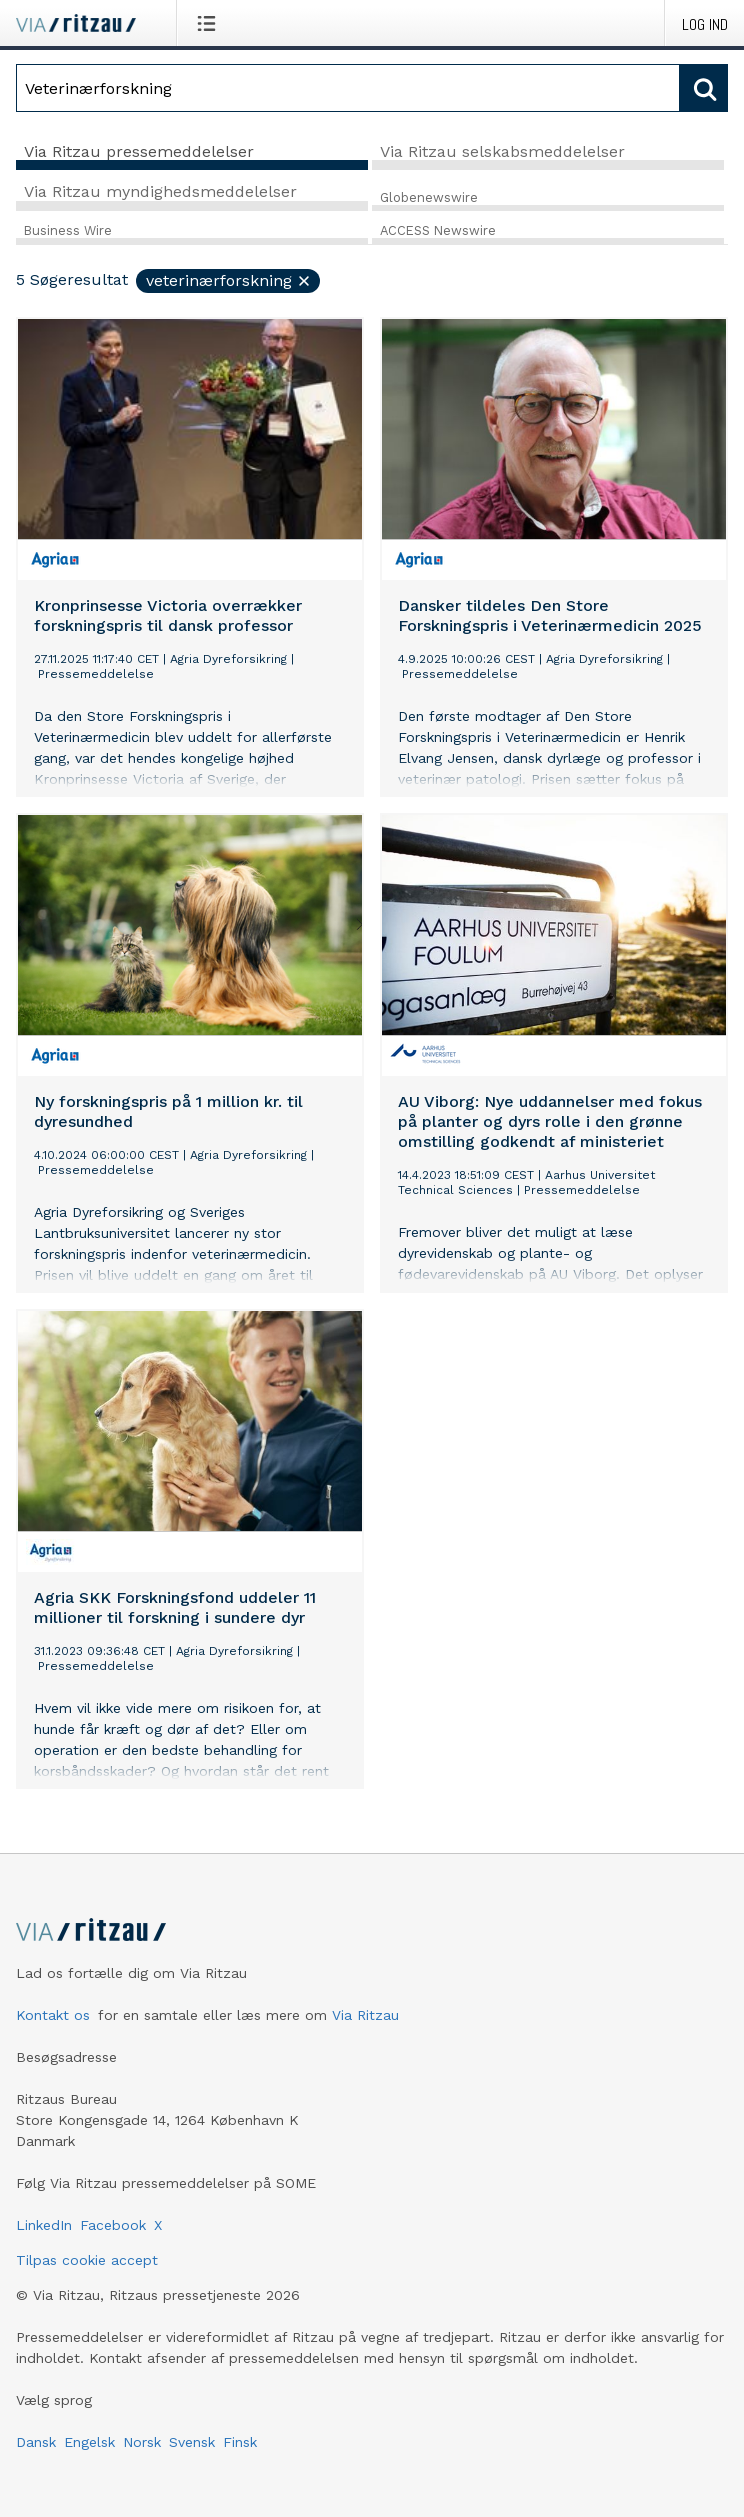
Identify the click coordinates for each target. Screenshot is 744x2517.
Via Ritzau (365, 2015)
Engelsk (89, 2442)
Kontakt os (53, 2015)
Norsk (142, 2442)
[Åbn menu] (210, 23)
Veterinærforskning (229, 280)
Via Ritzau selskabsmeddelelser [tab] (502, 151)
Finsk (240, 2442)
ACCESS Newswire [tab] (438, 230)
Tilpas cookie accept (87, 2260)
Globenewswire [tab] (429, 197)
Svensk (192, 2442)
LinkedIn (44, 2225)
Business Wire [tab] (68, 230)
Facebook (113, 2225)
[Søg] (348, 88)
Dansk (36, 2442)
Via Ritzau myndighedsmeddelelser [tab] (160, 191)
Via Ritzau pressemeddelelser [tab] (139, 151)
